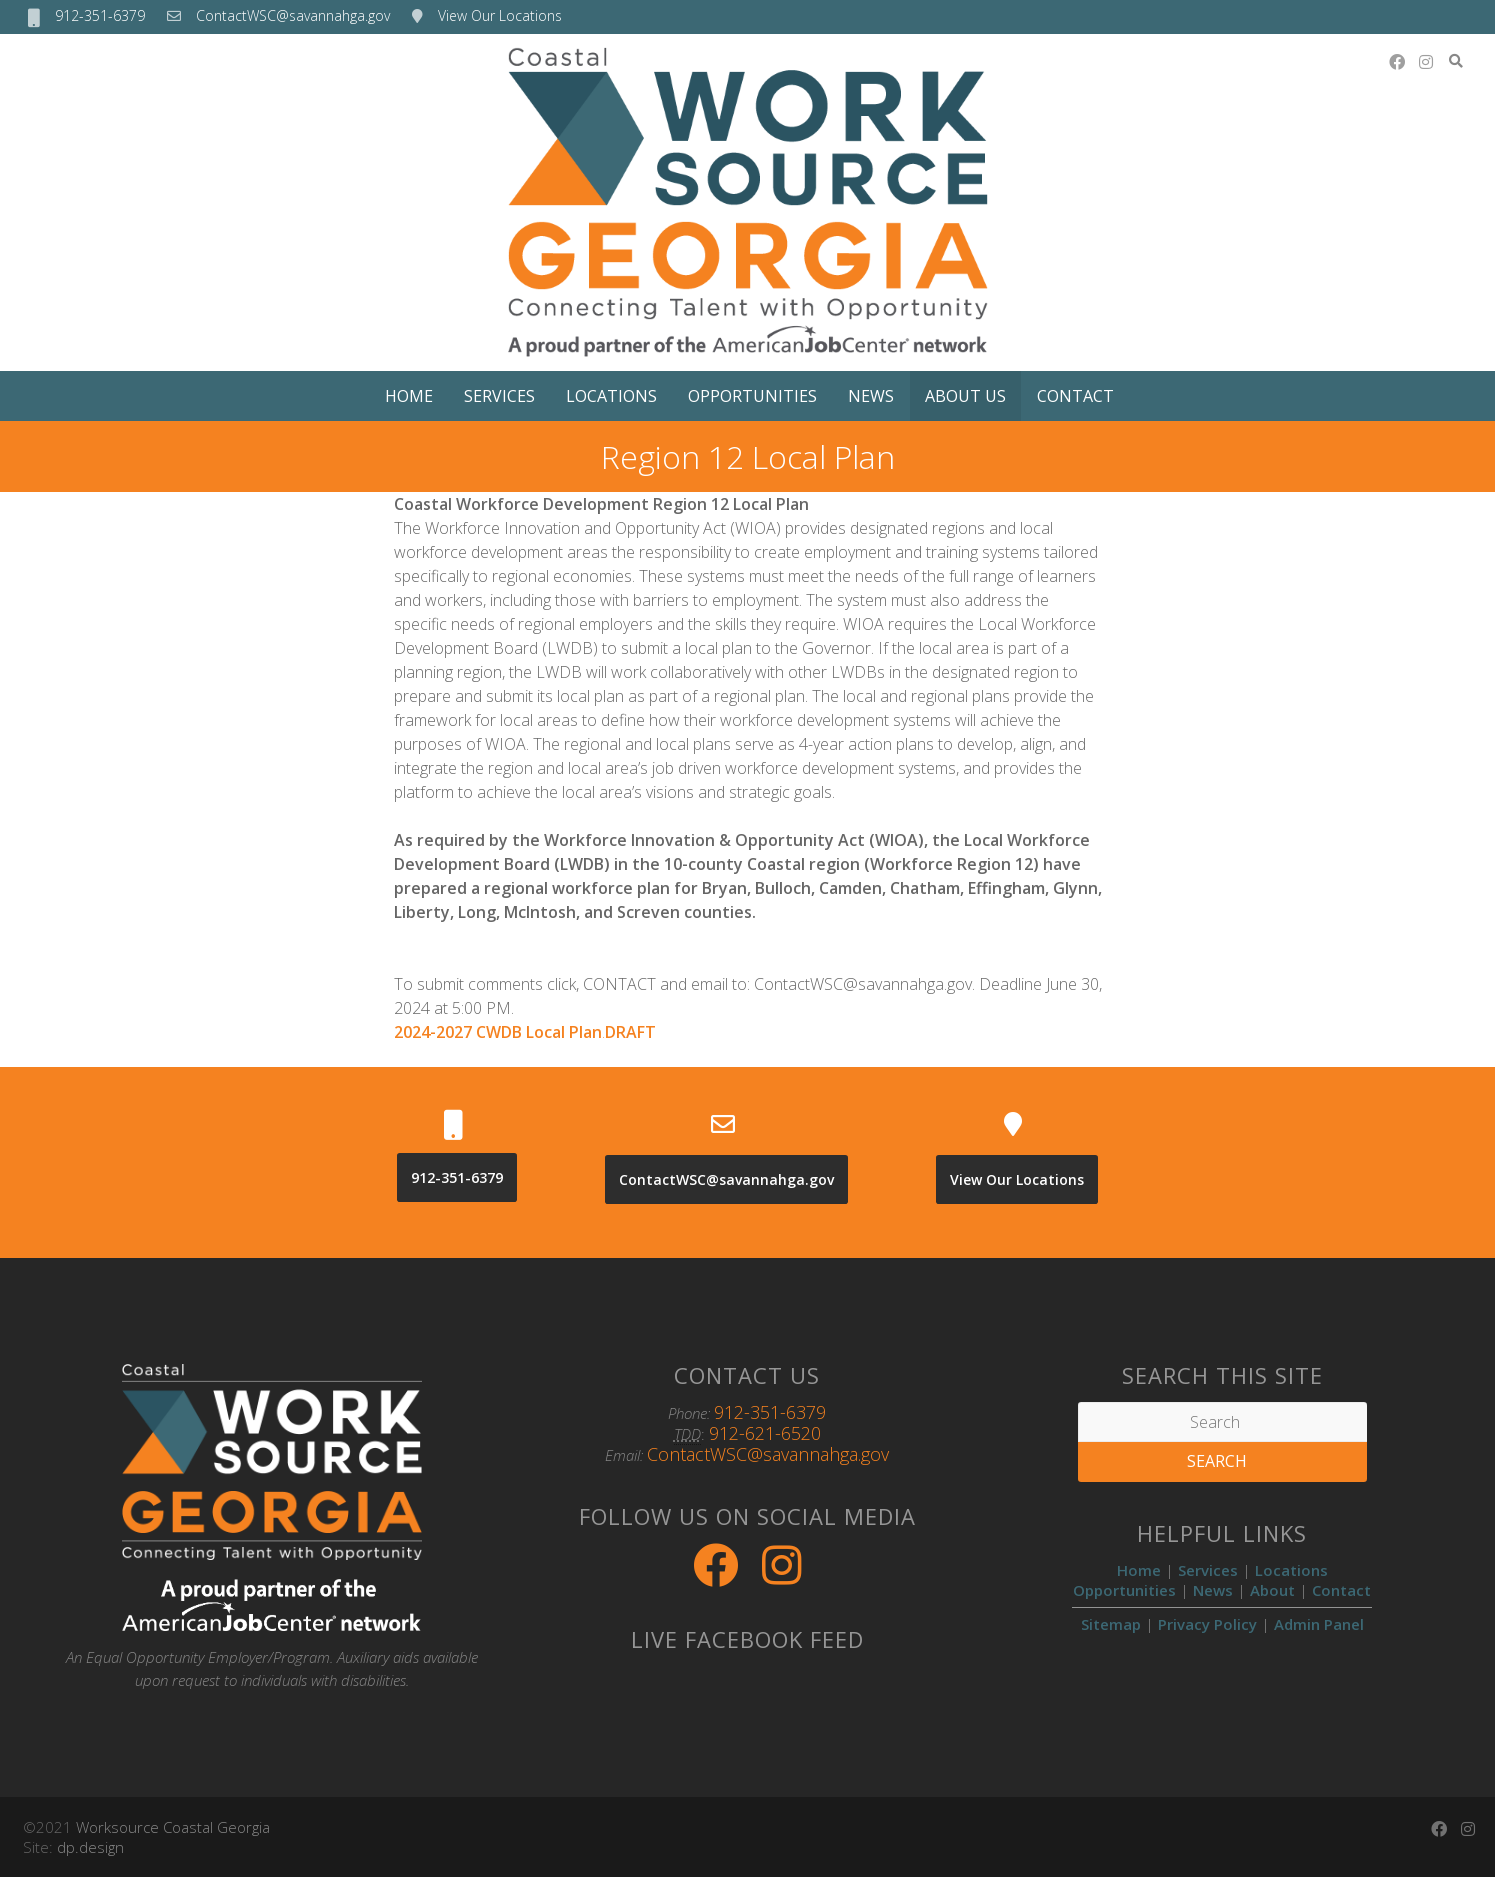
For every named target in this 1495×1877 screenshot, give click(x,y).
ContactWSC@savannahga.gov (293, 15)
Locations (611, 396)
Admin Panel (1319, 1624)
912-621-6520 (765, 1433)
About (1272, 1590)
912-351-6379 (100, 15)
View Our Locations (500, 15)
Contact (1075, 396)
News (871, 396)
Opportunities (752, 396)
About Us (965, 396)
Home (409, 396)
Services (499, 396)
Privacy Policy (1207, 1624)
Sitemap (1111, 1624)
